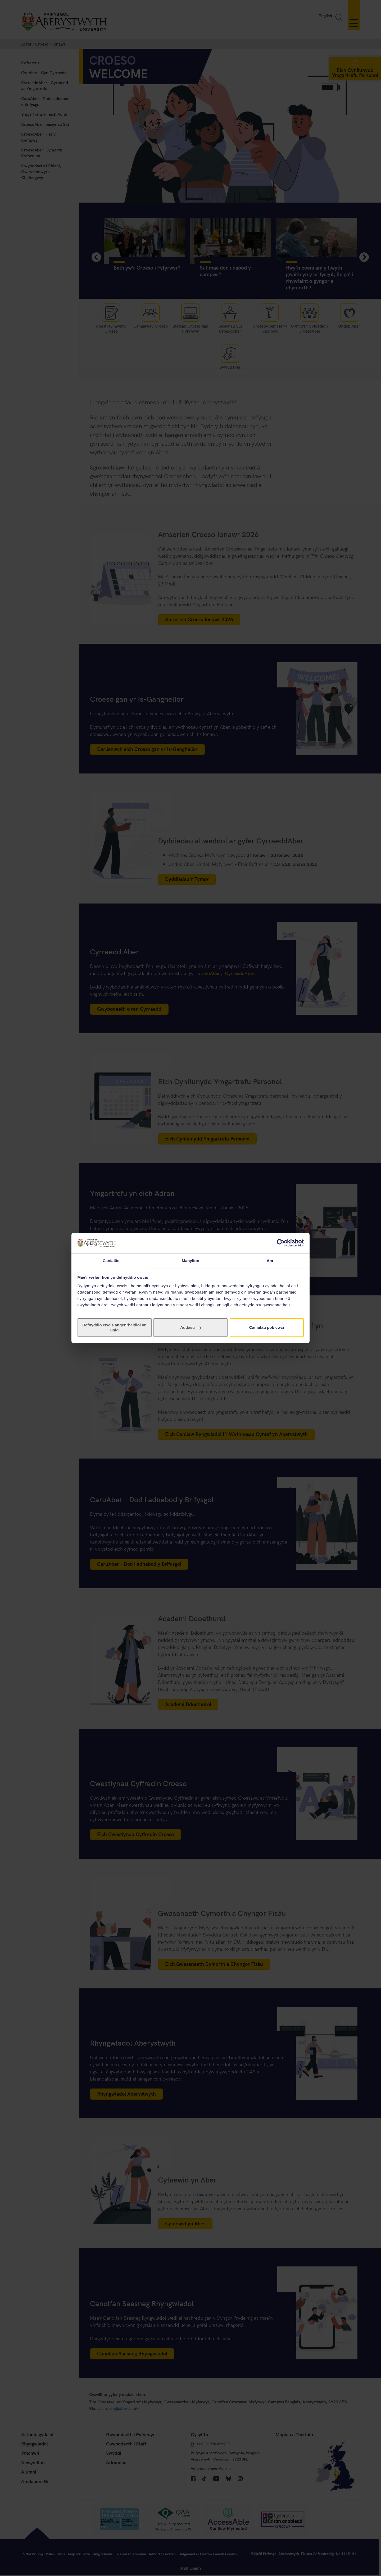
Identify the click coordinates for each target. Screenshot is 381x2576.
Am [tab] (270, 1260)
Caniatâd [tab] (111, 1260)
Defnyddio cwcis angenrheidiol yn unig (114, 1327)
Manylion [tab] (190, 1260)
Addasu (190, 1327)
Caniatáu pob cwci (266, 1327)
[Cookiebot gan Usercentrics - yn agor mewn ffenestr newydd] (280, 1243)
